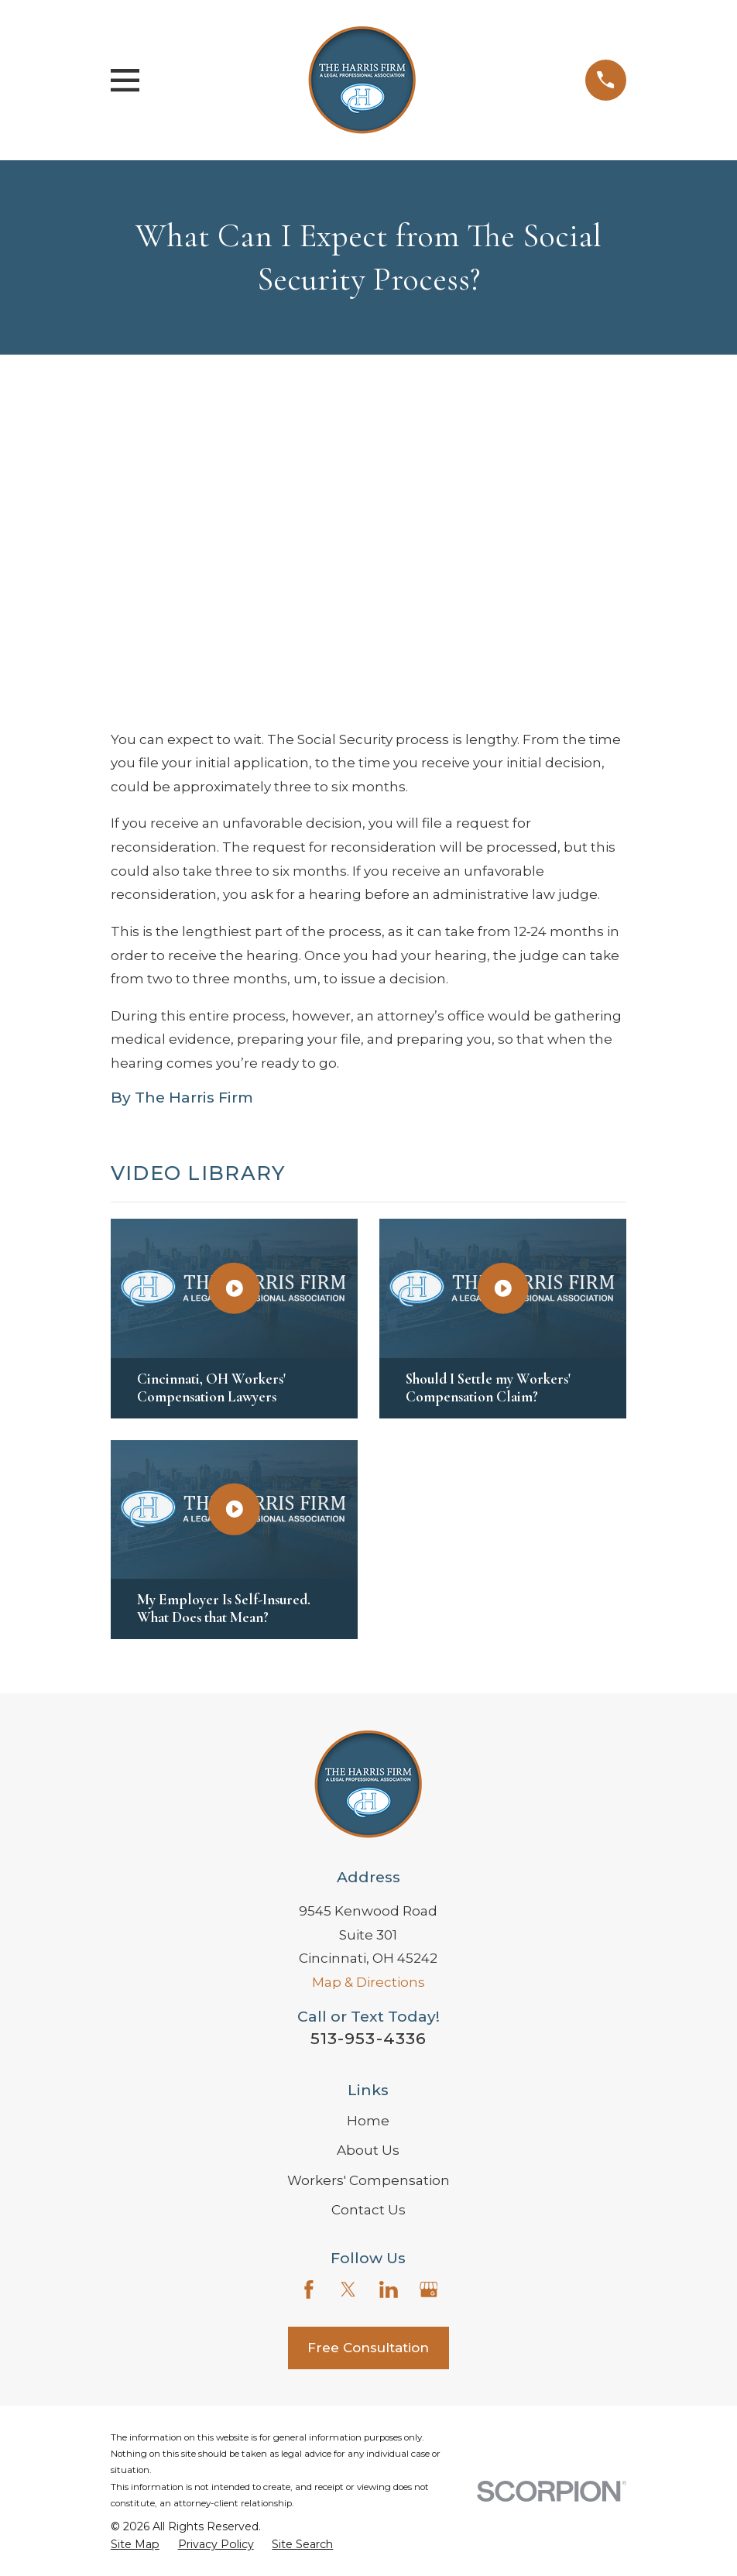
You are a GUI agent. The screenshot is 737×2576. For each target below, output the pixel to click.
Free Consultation (368, 2347)
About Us (368, 2150)
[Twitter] (348, 2289)
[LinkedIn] (388, 2289)
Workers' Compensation (368, 2180)
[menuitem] (135, 2545)
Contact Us (368, 2210)
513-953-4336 (368, 2038)
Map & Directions (368, 1982)
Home (368, 2120)
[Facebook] (309, 2289)
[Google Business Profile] (429, 2289)
